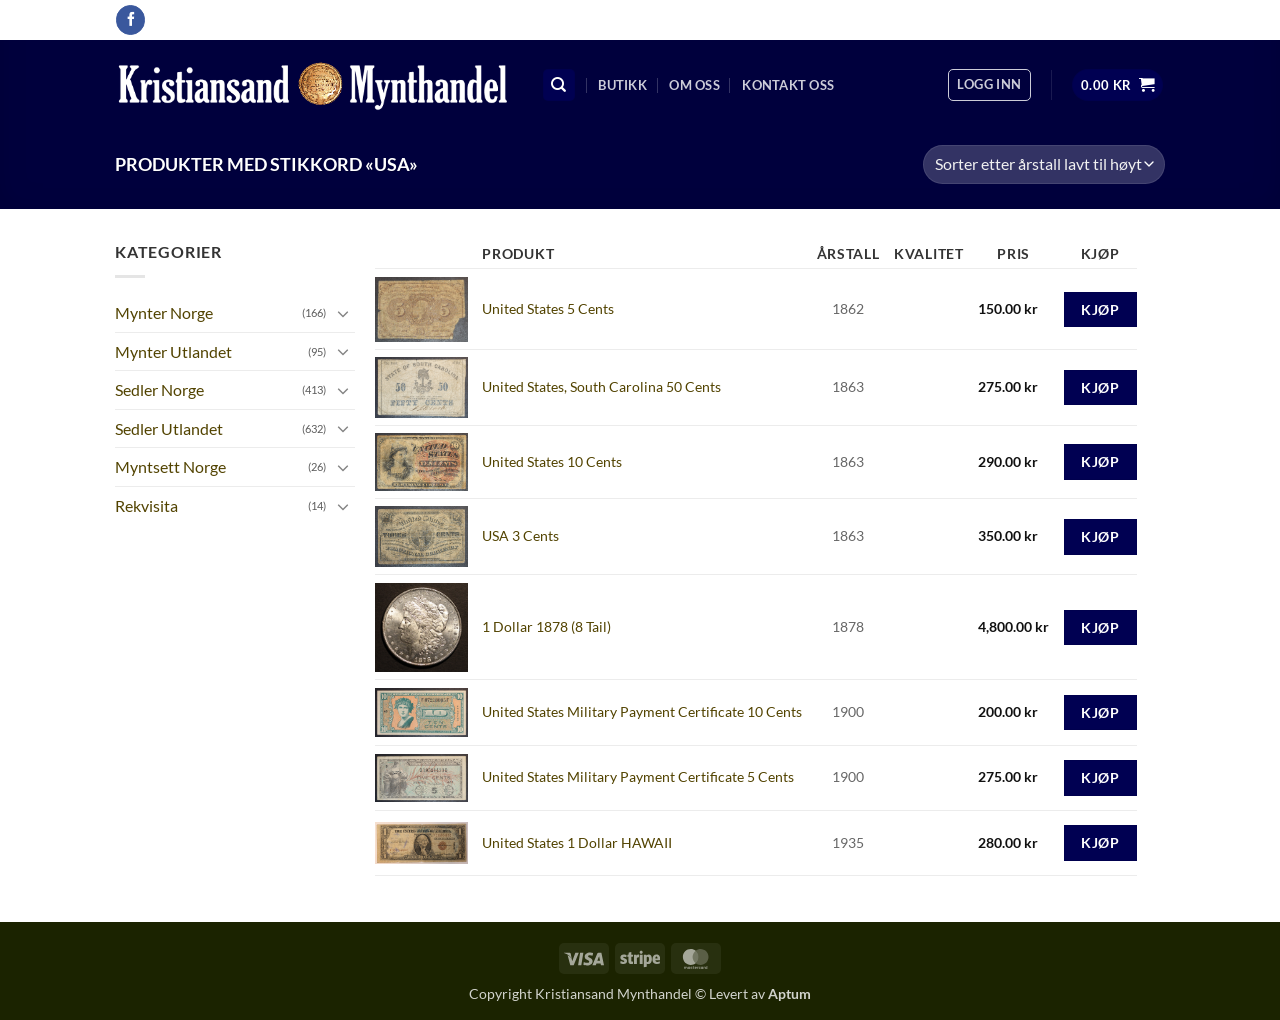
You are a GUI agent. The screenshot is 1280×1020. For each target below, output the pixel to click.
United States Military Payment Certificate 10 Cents (642, 711)
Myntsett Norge (170, 466)
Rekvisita (146, 505)
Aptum (789, 993)
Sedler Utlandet (169, 428)
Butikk (622, 85)
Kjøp (1100, 309)
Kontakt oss (788, 85)
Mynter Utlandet (173, 351)
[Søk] (559, 85)
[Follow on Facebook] (130, 20)
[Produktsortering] (1044, 164)
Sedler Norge (159, 389)
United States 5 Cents (548, 308)
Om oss (694, 85)
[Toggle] (343, 313)
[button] (989, 85)
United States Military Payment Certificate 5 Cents (638, 776)
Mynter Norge (164, 312)
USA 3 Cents (520, 535)
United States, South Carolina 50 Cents (601, 386)
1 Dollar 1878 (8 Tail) (546, 626)
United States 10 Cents (552, 461)
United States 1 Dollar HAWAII (577, 842)
